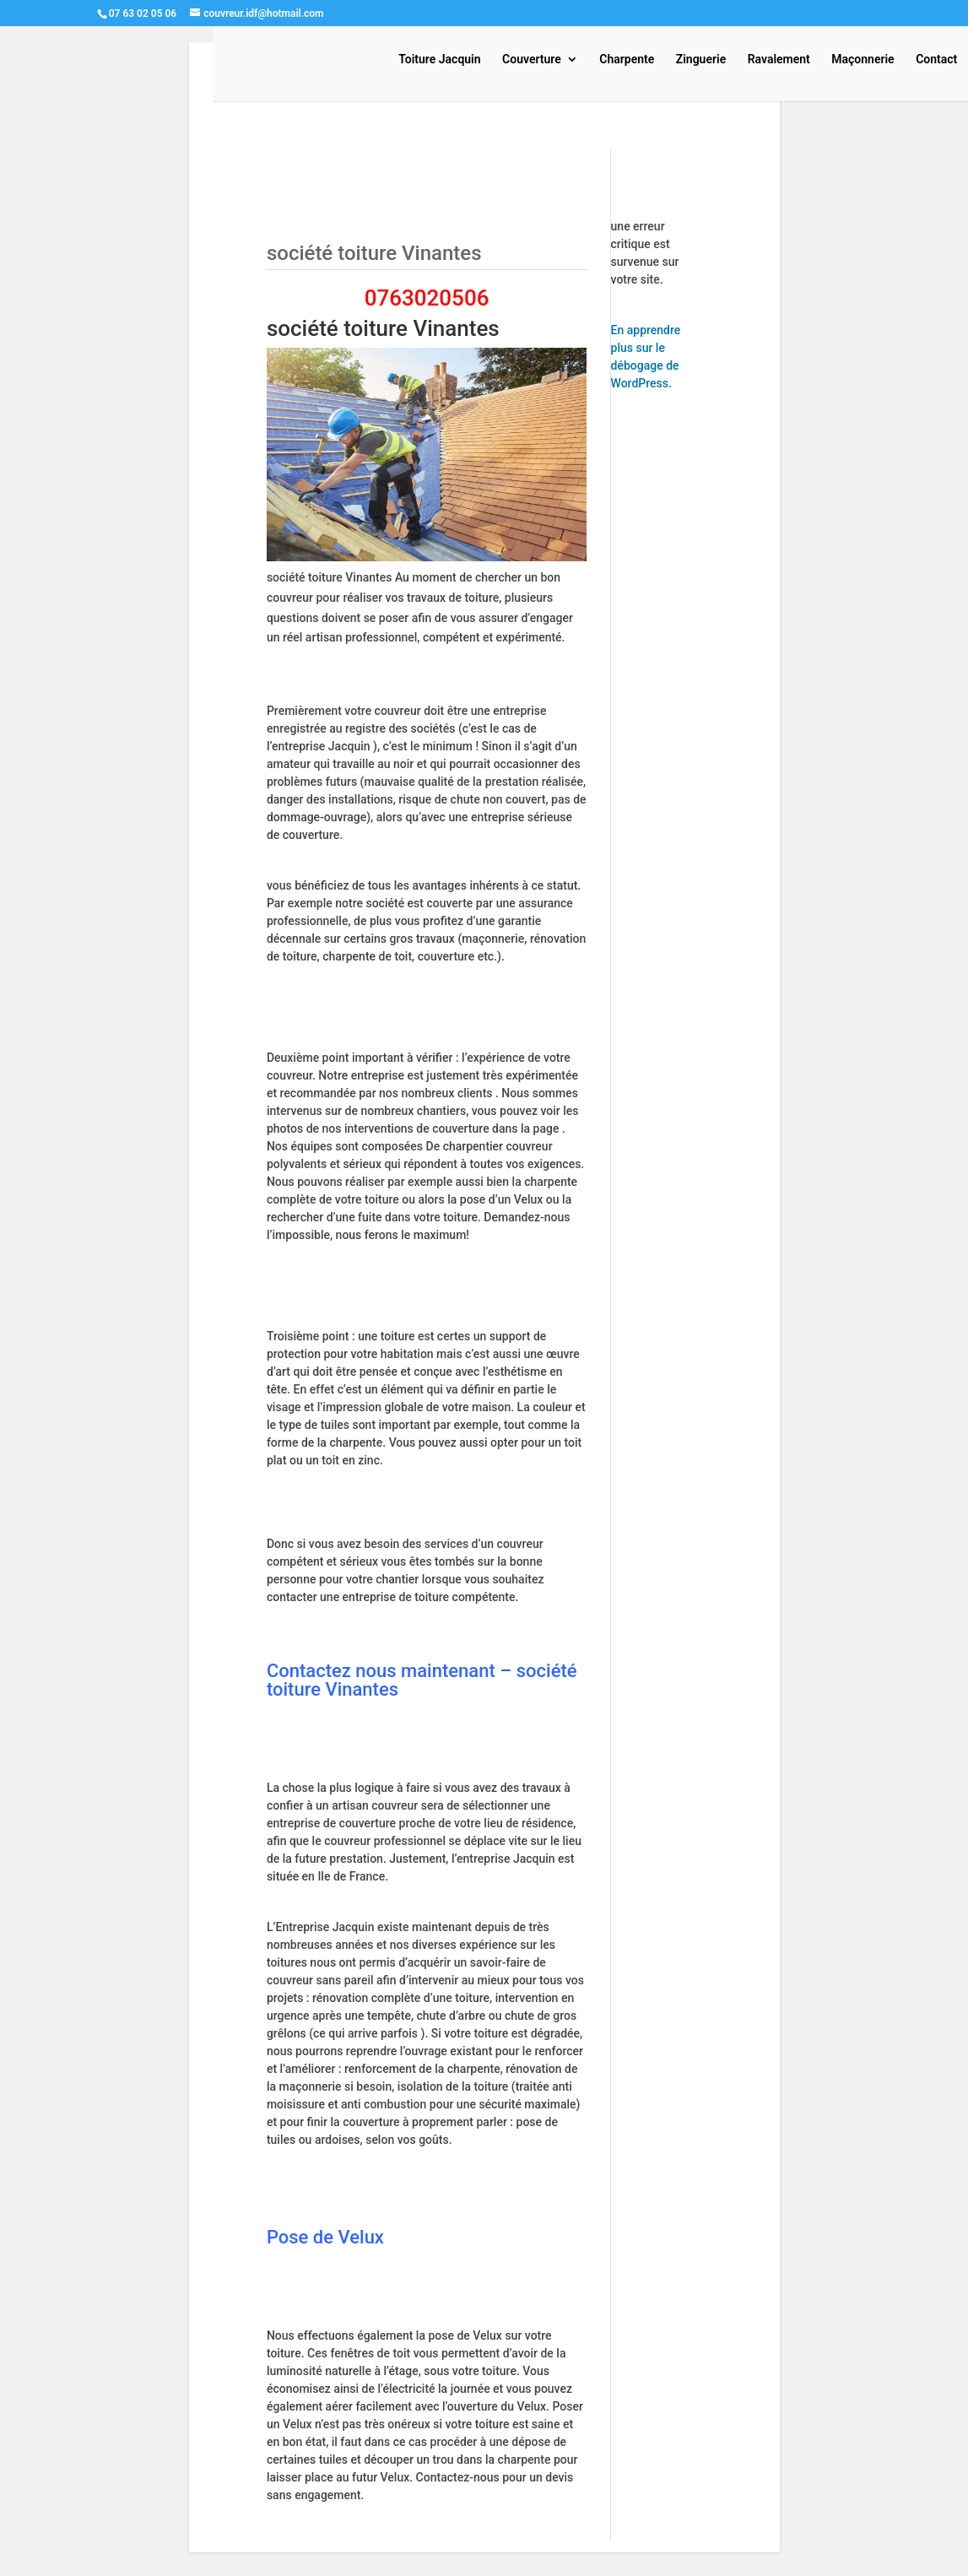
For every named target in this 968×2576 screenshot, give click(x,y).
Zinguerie (701, 59)
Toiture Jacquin (439, 59)
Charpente (626, 59)
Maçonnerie (862, 59)
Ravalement (779, 59)
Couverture (531, 59)
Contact (936, 59)
